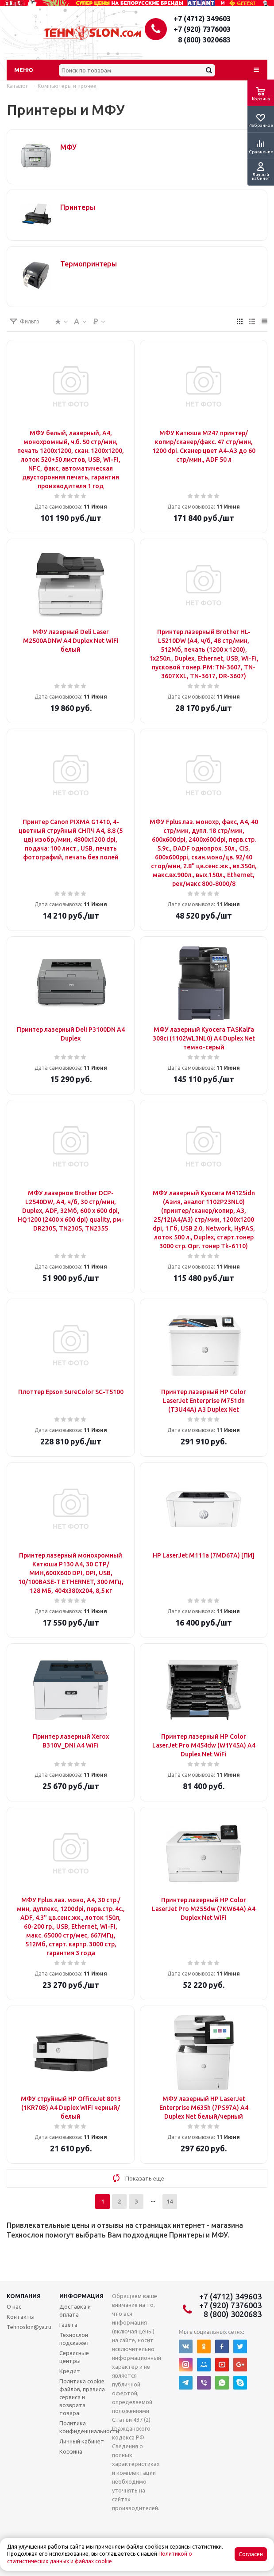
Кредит (69, 2371)
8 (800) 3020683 (204, 40)
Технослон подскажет (74, 2339)
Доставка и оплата (75, 2310)
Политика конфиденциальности (89, 2427)
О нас (14, 2306)
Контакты (21, 2317)
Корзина (70, 2451)
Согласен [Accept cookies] (251, 2554)
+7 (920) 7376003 (202, 29)
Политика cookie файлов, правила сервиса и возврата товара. (82, 2397)
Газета (68, 2324)
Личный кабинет (81, 2441)
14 (169, 2201)
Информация (81, 2296)
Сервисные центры (74, 2357)
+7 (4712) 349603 (202, 19)
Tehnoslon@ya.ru (29, 2327)
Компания (24, 2296)
